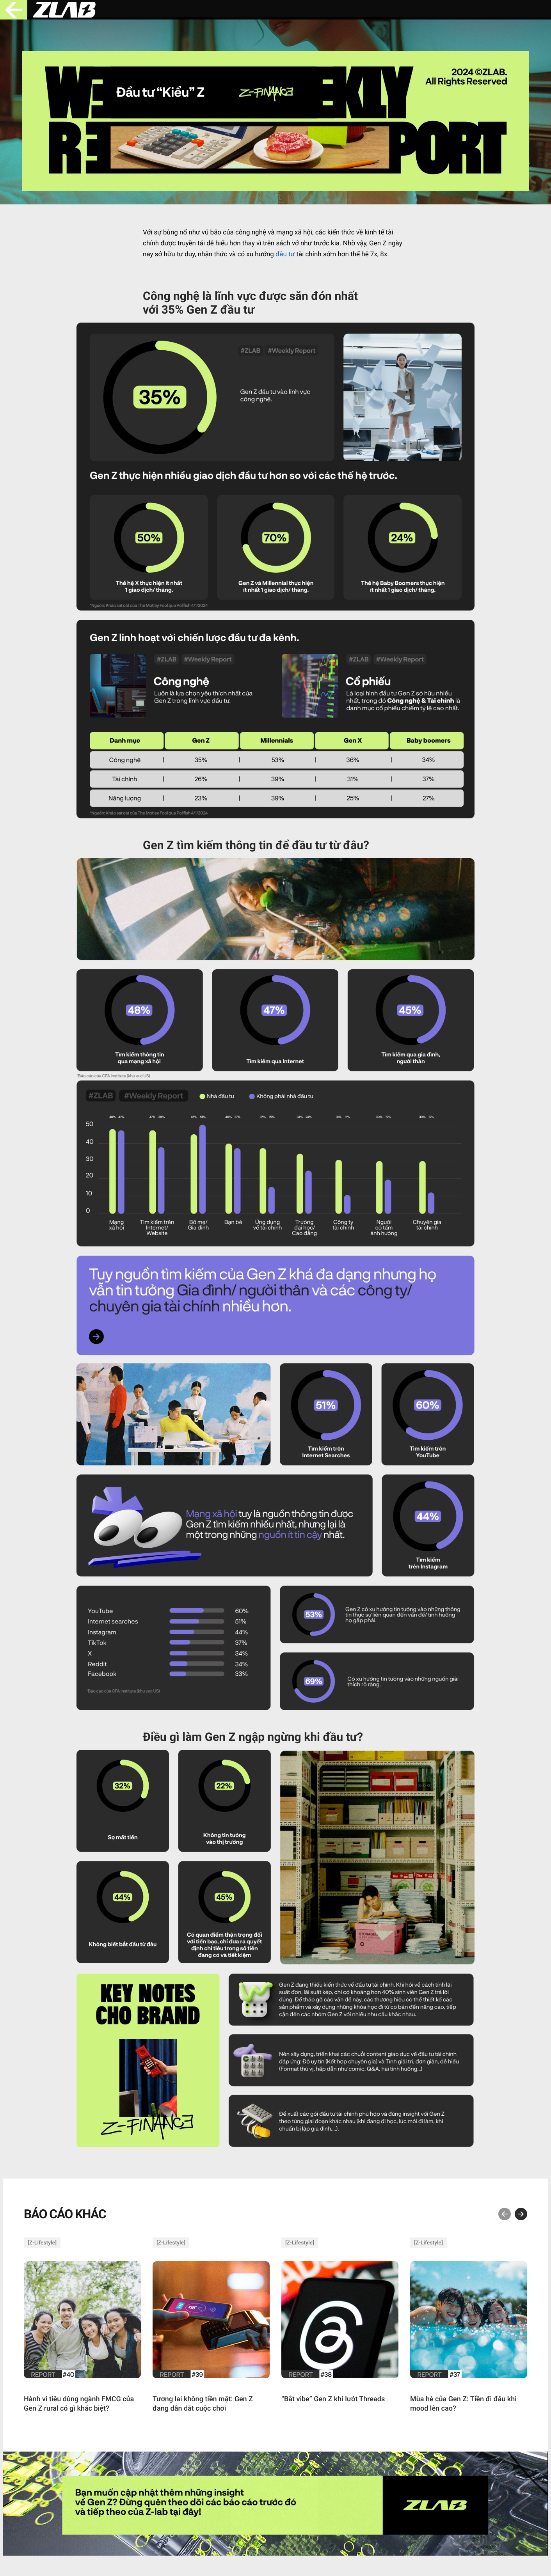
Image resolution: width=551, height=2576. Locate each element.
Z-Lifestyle (42, 2243)
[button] (504, 2214)
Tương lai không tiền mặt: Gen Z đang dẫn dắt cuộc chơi (203, 2404)
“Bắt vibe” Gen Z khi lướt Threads (333, 2399)
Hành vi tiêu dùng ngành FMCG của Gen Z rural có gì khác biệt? (79, 2404)
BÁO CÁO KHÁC (65, 2214)
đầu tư (285, 254)
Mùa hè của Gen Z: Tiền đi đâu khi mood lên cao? (463, 2404)
